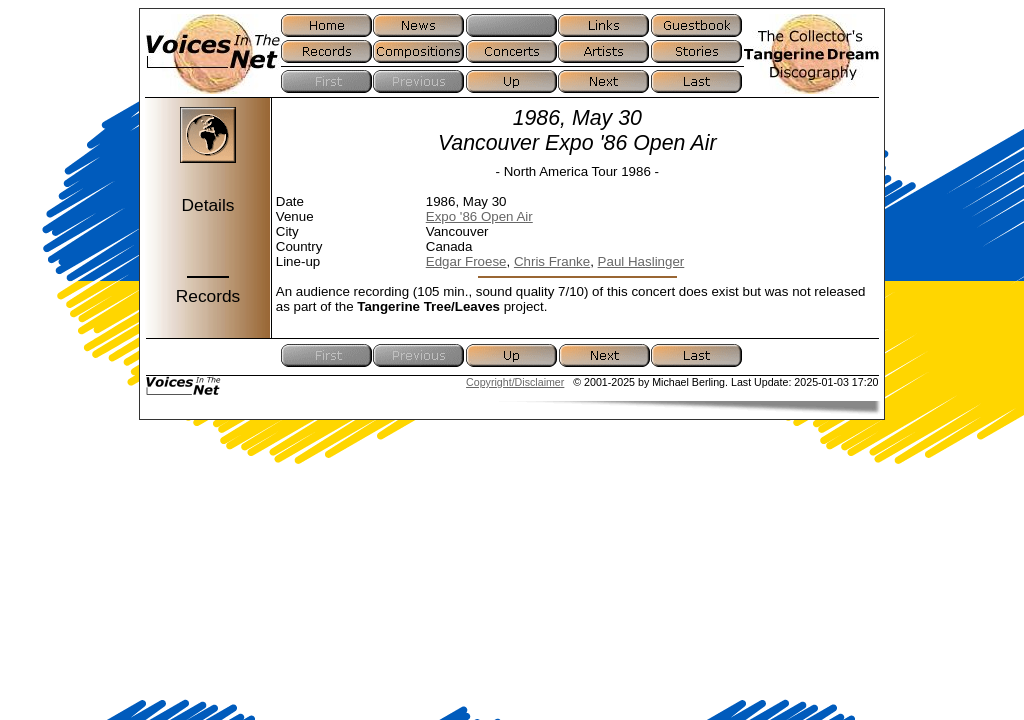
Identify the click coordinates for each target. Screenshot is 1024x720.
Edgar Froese (466, 261)
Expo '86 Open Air (479, 216)
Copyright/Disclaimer (515, 382)
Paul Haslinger (641, 261)
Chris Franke (552, 261)
